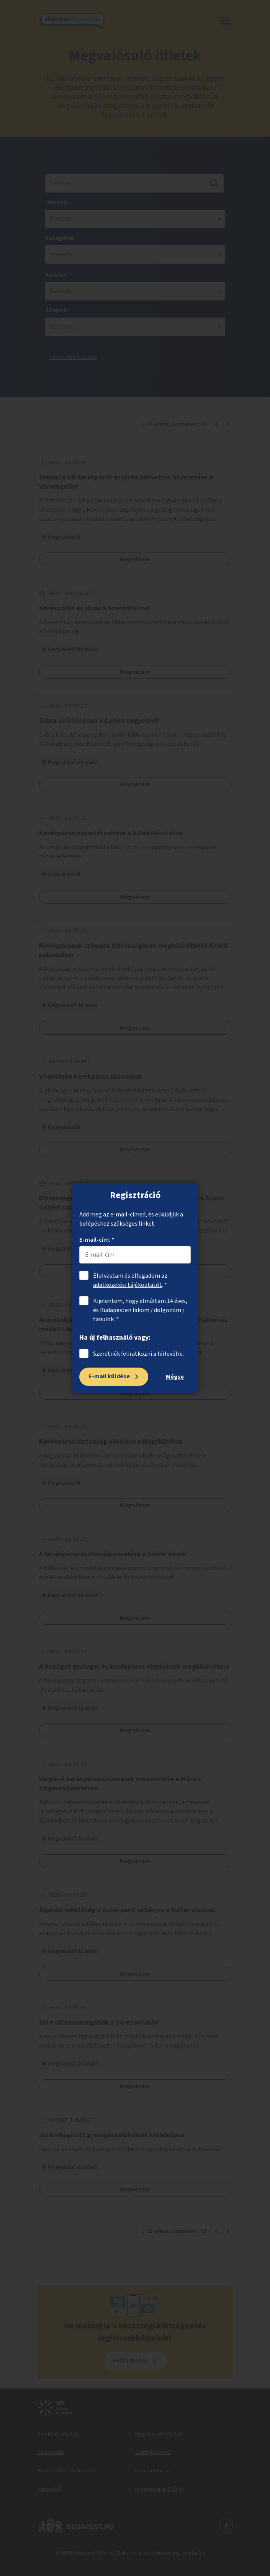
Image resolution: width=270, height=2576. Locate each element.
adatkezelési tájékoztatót (127, 1285)
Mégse (175, 1377)
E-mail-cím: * (96, 1240)
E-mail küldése (109, 1376)
